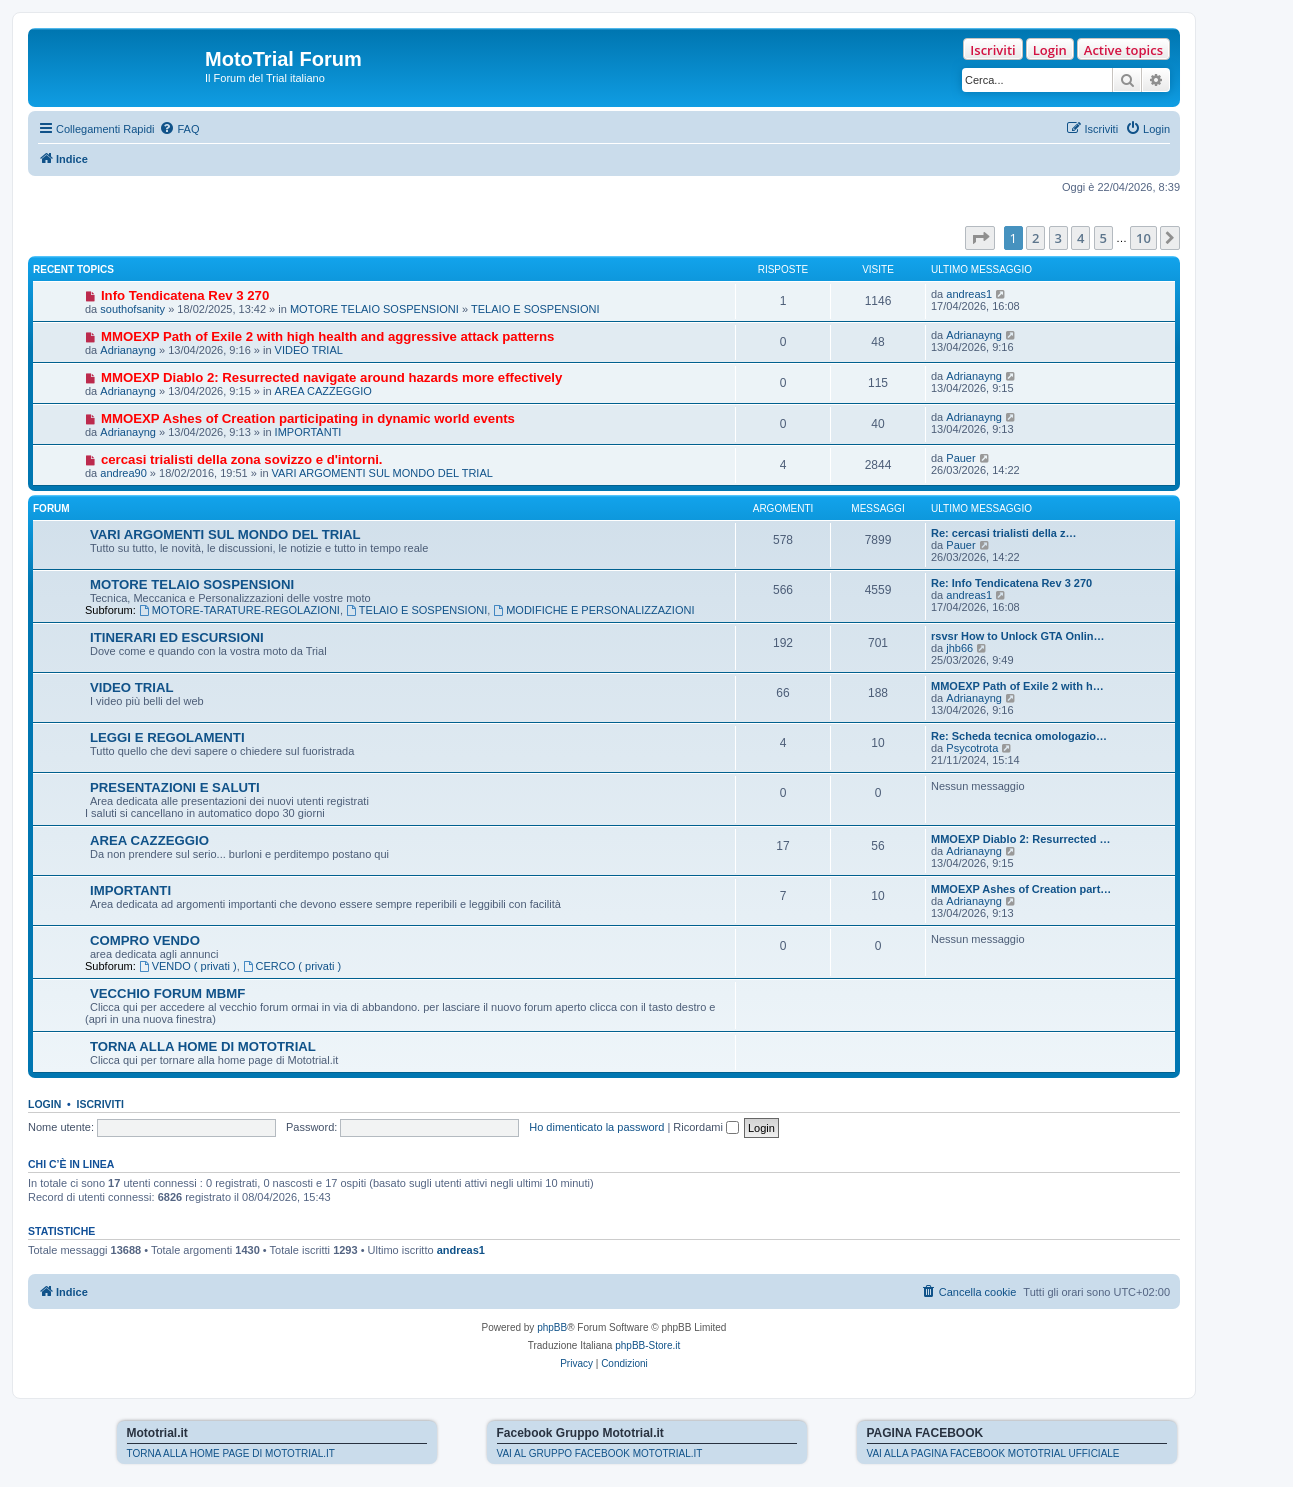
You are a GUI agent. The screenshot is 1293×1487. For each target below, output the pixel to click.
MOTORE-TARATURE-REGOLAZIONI (239, 610)
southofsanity (132, 309)
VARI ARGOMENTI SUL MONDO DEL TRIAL (382, 473)
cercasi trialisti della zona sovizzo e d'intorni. (242, 459)
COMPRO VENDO (145, 940)
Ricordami (706, 1127)
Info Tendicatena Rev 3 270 (185, 295)
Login (1050, 50)
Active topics (1123, 50)
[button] (980, 238)
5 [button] (1103, 238)
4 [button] (1080, 238)
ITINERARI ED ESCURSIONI (177, 637)
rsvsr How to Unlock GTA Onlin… (1018, 636)
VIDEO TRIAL (309, 350)
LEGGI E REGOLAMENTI (167, 737)
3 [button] (1058, 238)
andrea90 (123, 473)
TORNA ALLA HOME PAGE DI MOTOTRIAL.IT (231, 1453)
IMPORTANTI (308, 432)
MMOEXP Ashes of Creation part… (1021, 889)
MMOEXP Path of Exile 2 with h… (1017, 686)
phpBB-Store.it (647, 1345)
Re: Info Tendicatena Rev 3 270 (1011, 583)
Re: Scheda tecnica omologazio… (1019, 736)
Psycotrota (972, 748)
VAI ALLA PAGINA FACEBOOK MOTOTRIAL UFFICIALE (993, 1453)
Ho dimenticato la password (596, 1127)
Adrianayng (128, 350)
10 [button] (1143, 238)
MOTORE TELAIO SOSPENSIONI (374, 309)
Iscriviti (992, 50)
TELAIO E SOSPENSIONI (535, 309)
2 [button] (1035, 238)
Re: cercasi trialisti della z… (1004, 533)
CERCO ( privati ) (292, 966)
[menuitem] (179, 129)
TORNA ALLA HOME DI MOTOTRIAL (203, 1046)
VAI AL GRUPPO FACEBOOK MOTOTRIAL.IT (600, 1453)
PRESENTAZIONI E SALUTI (175, 787)
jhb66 (959, 648)
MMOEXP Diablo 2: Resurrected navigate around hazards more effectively (331, 377)
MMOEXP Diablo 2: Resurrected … (1021, 839)
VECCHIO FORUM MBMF (167, 993)
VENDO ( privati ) (188, 966)
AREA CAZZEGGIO (323, 391)
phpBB (552, 1327)
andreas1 (969, 294)
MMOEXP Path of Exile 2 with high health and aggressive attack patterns (327, 336)
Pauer (960, 458)
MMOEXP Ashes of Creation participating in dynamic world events (308, 418)
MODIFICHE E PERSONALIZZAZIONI (593, 610)
